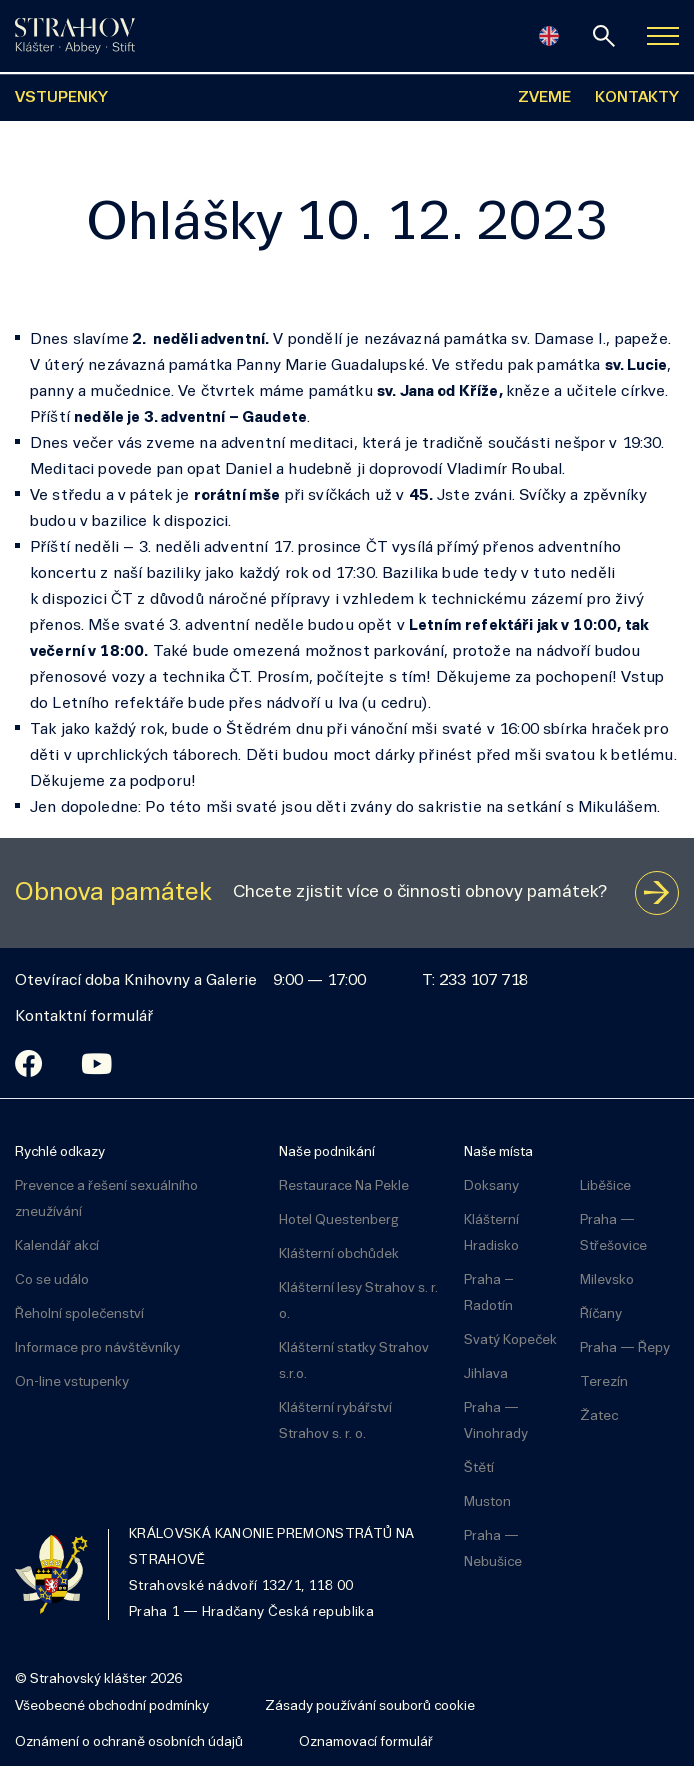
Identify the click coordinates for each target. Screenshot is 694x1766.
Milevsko (607, 1280)
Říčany (601, 1314)
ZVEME (544, 98)
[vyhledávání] (604, 36)
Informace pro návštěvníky (97, 1348)
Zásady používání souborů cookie (370, 1706)
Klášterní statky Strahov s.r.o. (354, 1361)
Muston (487, 1502)
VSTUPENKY (61, 98)
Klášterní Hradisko (491, 1233)
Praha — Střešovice (613, 1233)
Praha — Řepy (625, 1348)
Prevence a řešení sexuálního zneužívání (106, 1199)
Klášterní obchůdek (339, 1254)
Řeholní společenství (79, 1314)
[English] (549, 36)
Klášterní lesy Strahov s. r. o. (358, 1301)
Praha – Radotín (489, 1293)
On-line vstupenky (72, 1382)
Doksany (491, 1186)
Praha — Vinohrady (496, 1421)
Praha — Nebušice (493, 1549)
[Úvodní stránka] (75, 36)
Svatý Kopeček (510, 1340)
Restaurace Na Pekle (344, 1186)
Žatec (599, 1416)
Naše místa (498, 1152)
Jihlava (486, 1374)
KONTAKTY (637, 98)
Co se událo (52, 1280)
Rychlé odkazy (60, 1152)
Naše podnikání (327, 1152)
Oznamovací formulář (366, 1742)
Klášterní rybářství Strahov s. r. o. (335, 1421)
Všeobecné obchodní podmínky (112, 1706)
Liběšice (605, 1186)
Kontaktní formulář (84, 1017)
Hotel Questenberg (339, 1220)
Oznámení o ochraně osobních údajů (129, 1742)
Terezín (604, 1382)
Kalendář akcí (57, 1246)
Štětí (479, 1468)
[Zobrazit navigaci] (663, 36)
